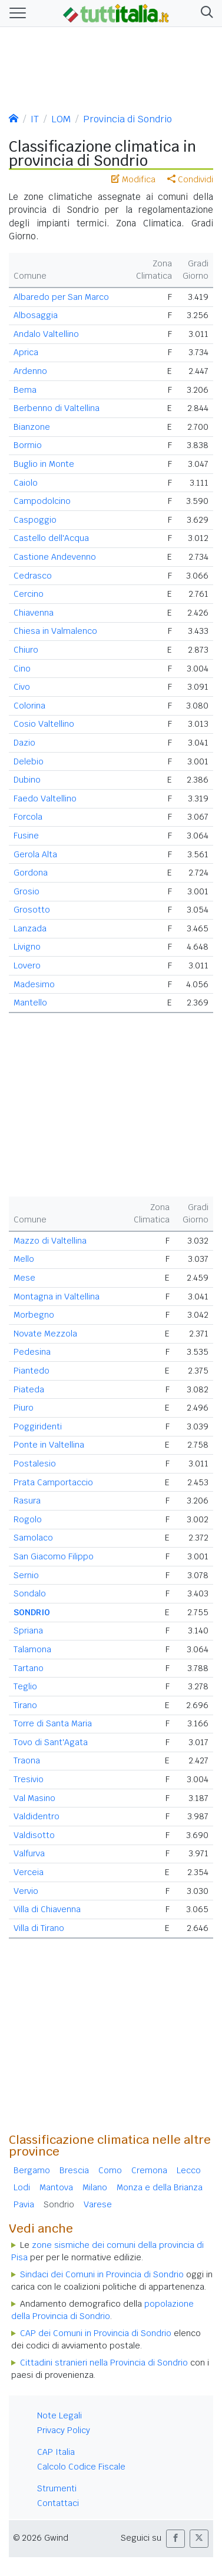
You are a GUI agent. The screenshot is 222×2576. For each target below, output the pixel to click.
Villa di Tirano (39, 1928)
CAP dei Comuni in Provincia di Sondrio (95, 2333)
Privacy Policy (63, 2430)
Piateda (29, 1389)
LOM (61, 119)
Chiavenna (34, 612)
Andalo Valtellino (46, 334)
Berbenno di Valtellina (57, 408)
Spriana (28, 1630)
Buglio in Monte (44, 464)
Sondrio (59, 2204)
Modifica (133, 179)
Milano (94, 2187)
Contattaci (58, 2503)
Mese (24, 1277)
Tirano (25, 1705)
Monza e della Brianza (160, 2187)
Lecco (189, 2170)
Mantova (56, 2187)
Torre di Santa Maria (53, 1723)
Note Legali (59, 2415)
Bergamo (32, 2170)
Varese (98, 2204)
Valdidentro (36, 1816)
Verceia (29, 1872)
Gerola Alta (35, 854)
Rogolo (28, 1519)
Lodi (22, 2187)
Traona (27, 1760)
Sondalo (30, 1593)
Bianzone (32, 427)
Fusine (26, 835)
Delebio (29, 761)
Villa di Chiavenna (47, 1909)
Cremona (149, 2170)
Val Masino (34, 1798)
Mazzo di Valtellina (50, 1240)
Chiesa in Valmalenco (55, 631)
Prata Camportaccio (53, 1482)
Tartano (29, 1668)
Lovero (27, 965)
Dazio (24, 742)
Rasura (27, 1500)
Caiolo (26, 482)
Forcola (28, 816)
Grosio (26, 891)
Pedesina (32, 1352)
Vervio (26, 1891)
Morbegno (34, 1314)
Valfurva (29, 1853)
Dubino (27, 779)
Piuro (24, 1407)
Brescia (74, 2170)
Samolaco (33, 1537)
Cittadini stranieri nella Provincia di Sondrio (104, 2362)
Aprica (26, 352)
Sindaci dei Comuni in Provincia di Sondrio (102, 2274)
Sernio (26, 1575)
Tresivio (29, 1779)
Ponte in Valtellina (49, 1444)
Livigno (27, 946)
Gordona (31, 872)
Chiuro (26, 649)
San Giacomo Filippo (54, 1556)
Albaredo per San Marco (61, 297)
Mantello (30, 1002)
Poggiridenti (38, 1426)
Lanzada (30, 928)
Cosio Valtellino (44, 724)
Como (110, 2170)
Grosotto (32, 909)
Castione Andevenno (55, 557)
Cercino (29, 594)
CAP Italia (56, 2452)
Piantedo (31, 1370)
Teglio (25, 1686)
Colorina (29, 705)
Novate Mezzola (45, 1333)
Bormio (28, 445)
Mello (24, 1259)
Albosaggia (36, 315)
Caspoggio (35, 519)
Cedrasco (33, 575)
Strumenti (57, 2488)
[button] (204, 13)
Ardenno (30, 371)
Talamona (32, 1649)
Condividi (190, 179)
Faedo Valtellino (45, 798)
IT (35, 119)
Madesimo (34, 984)
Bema (25, 390)
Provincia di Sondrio (127, 119)
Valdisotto (34, 1835)
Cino (22, 668)
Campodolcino (42, 501)
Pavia (24, 2204)
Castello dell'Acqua (51, 538)
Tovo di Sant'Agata (51, 1742)
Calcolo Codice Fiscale (81, 2466)
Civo (22, 686)
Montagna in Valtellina (57, 1296)
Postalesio (35, 1463)
